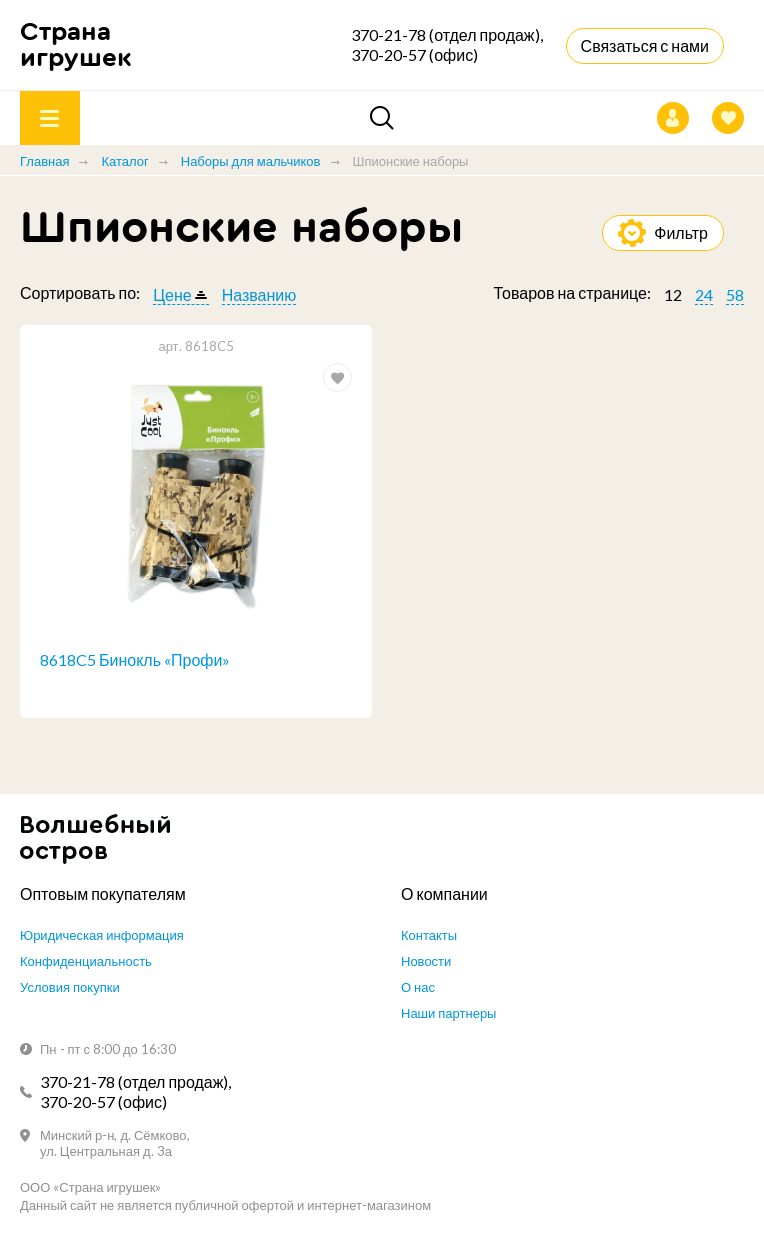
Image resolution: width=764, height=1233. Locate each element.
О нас (418, 987)
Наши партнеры (448, 1013)
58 (735, 294)
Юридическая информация (102, 935)
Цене (172, 294)
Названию (259, 294)
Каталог (124, 161)
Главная (44, 161)
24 (704, 294)
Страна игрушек (76, 44)
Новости (426, 961)
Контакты (429, 935)
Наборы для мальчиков (251, 161)
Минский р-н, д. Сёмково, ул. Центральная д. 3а (115, 1143)
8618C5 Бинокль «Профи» (135, 659)
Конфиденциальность (86, 961)
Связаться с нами (645, 45)
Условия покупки (70, 987)
